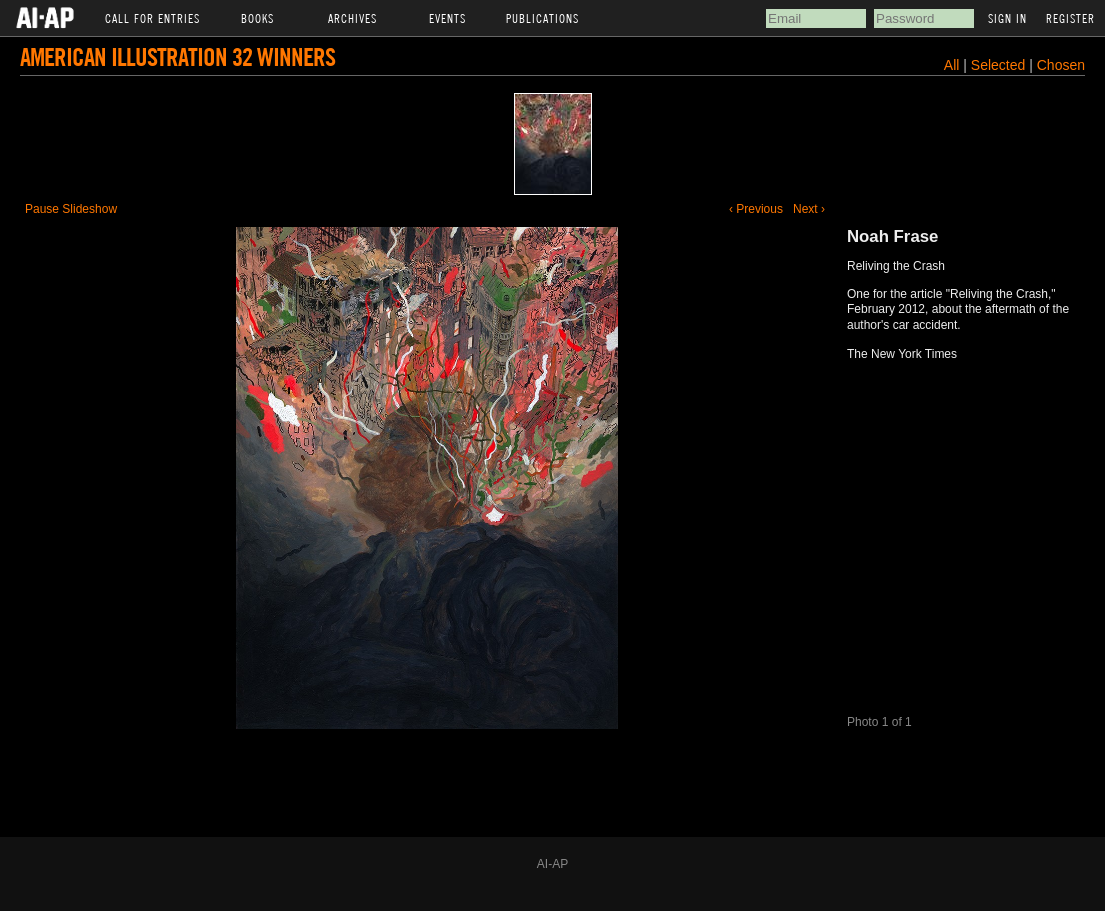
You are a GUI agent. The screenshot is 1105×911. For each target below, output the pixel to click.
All (952, 65)
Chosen (1061, 65)
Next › (809, 209)
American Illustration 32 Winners (177, 56)
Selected (1000, 65)
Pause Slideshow (71, 209)
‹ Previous (756, 209)
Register (1070, 18)
